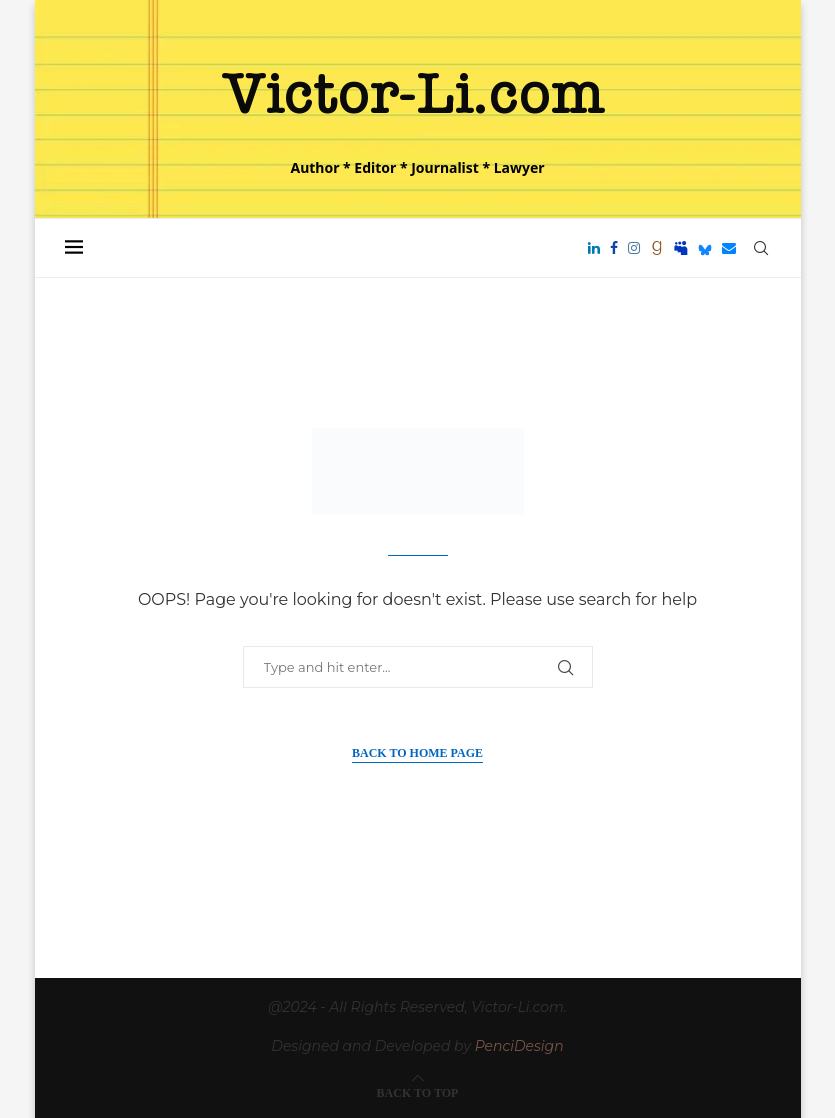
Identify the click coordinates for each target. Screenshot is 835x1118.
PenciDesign (519, 1046)
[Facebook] (614, 248)
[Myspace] (681, 248)
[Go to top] (418, 1091)
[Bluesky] (705, 248)
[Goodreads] (657, 248)
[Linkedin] (594, 248)
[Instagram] (634, 248)
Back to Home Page (417, 753)
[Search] (761, 248)
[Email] (729, 248)
